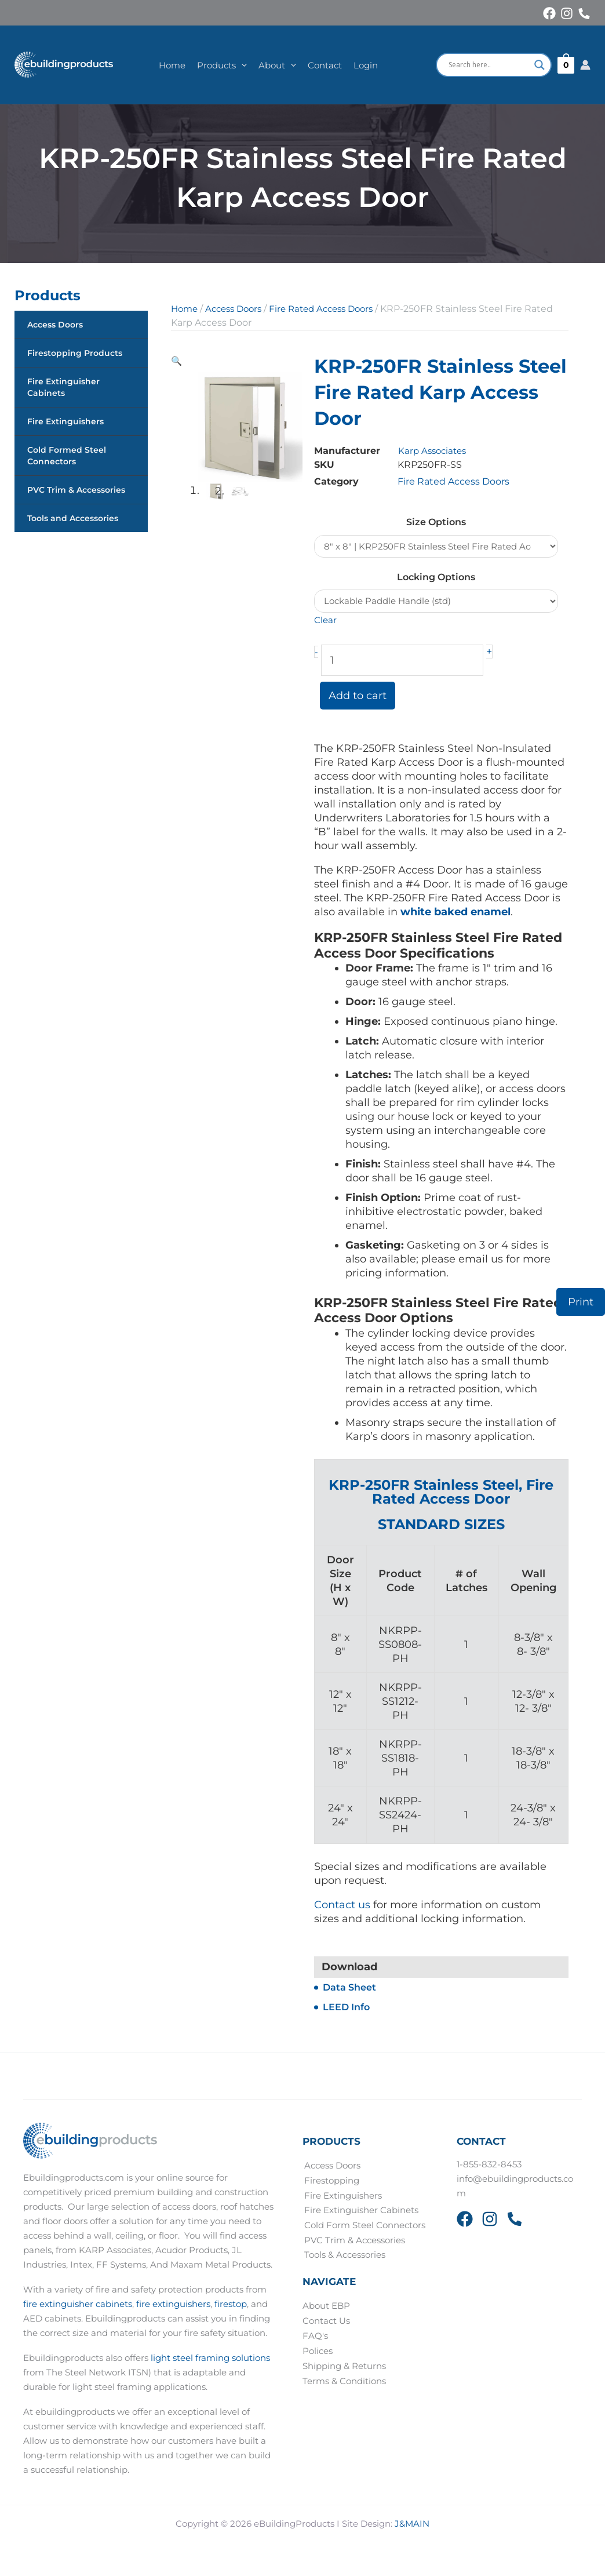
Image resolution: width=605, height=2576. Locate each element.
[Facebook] (549, 13)
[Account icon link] (585, 65)
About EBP (326, 2307)
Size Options (436, 521)
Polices (317, 2352)
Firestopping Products (74, 353)
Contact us (342, 1906)
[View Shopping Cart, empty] (565, 64)
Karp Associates (434, 450)
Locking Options (436, 577)
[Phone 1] (584, 13)
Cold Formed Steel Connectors (66, 456)
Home (185, 308)
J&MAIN (412, 2524)
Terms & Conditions (344, 2382)
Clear (325, 621)
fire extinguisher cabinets (77, 2305)
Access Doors (55, 324)
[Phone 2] (514, 2221)
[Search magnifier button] (539, 65)
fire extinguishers (173, 2305)
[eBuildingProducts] (66, 65)
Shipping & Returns (344, 2367)
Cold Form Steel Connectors (363, 2226)
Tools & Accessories (343, 2256)
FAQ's (315, 2337)
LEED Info (346, 2008)
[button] (241, 65)
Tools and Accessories (72, 518)
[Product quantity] (402, 662)
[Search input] (489, 65)
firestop (230, 2305)
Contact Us (326, 2322)
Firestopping (330, 2182)
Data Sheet (349, 1989)
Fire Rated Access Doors (332, 308)
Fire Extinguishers (65, 421)
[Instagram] (566, 13)
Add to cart (358, 697)
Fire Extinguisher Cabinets (63, 387)
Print (580, 1302)
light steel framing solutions (210, 2359)
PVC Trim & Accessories (76, 490)
